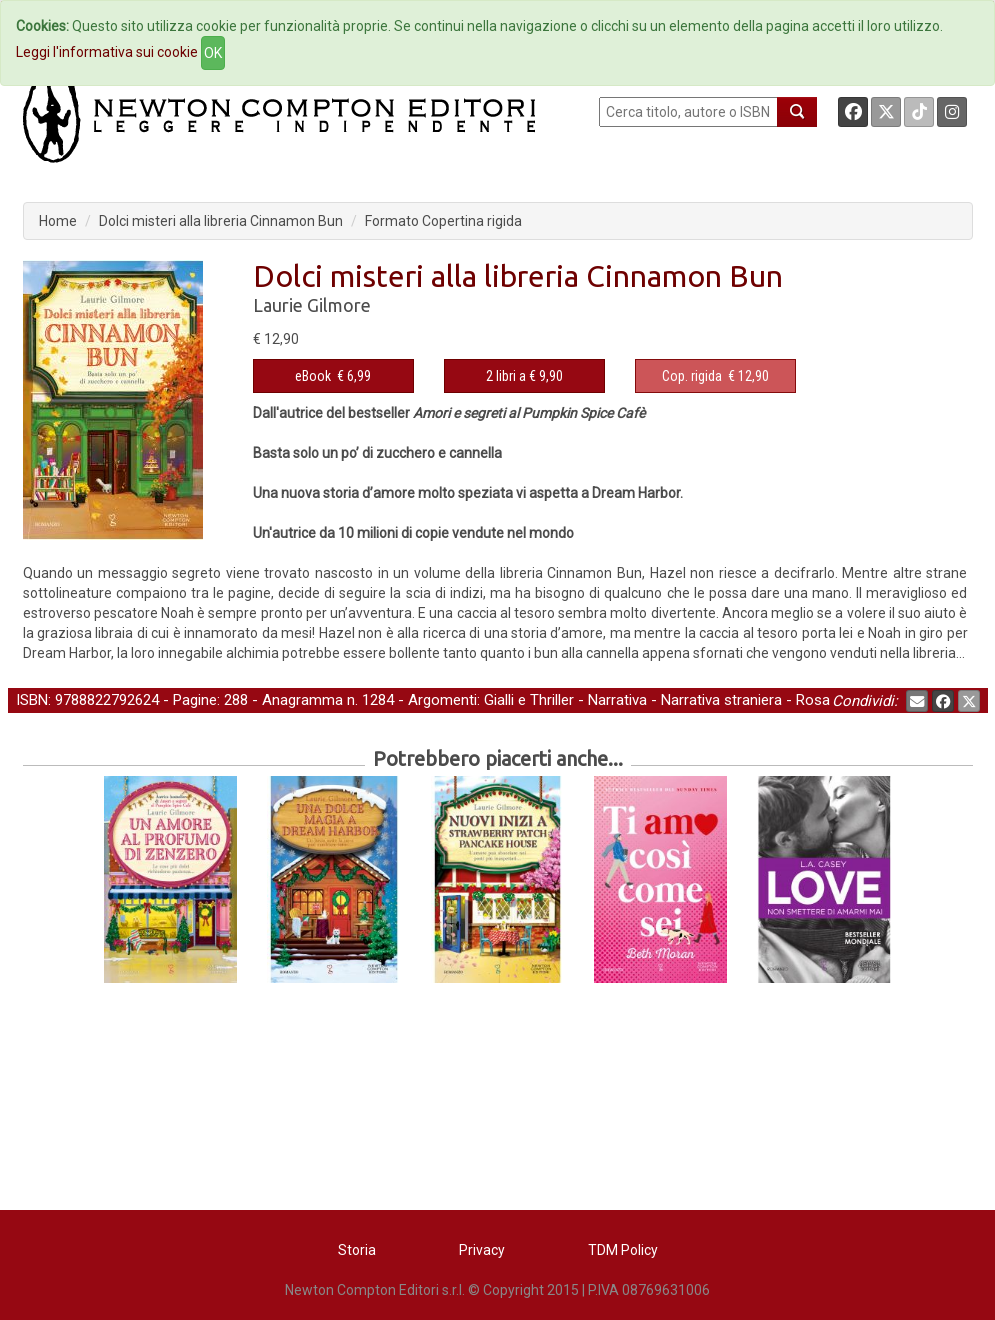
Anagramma (302, 700)
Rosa (813, 700)
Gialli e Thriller (529, 700)
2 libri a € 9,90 (524, 376)
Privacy (482, 1250)
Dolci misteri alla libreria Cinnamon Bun (221, 221)
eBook (313, 376)
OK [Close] (213, 53)
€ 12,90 (715, 376)
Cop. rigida (692, 376)
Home (58, 221)
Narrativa (617, 700)
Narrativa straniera (721, 700)
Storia (357, 1250)
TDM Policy (623, 1250)
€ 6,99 (333, 376)
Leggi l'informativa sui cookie (107, 52)
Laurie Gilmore (312, 305)
